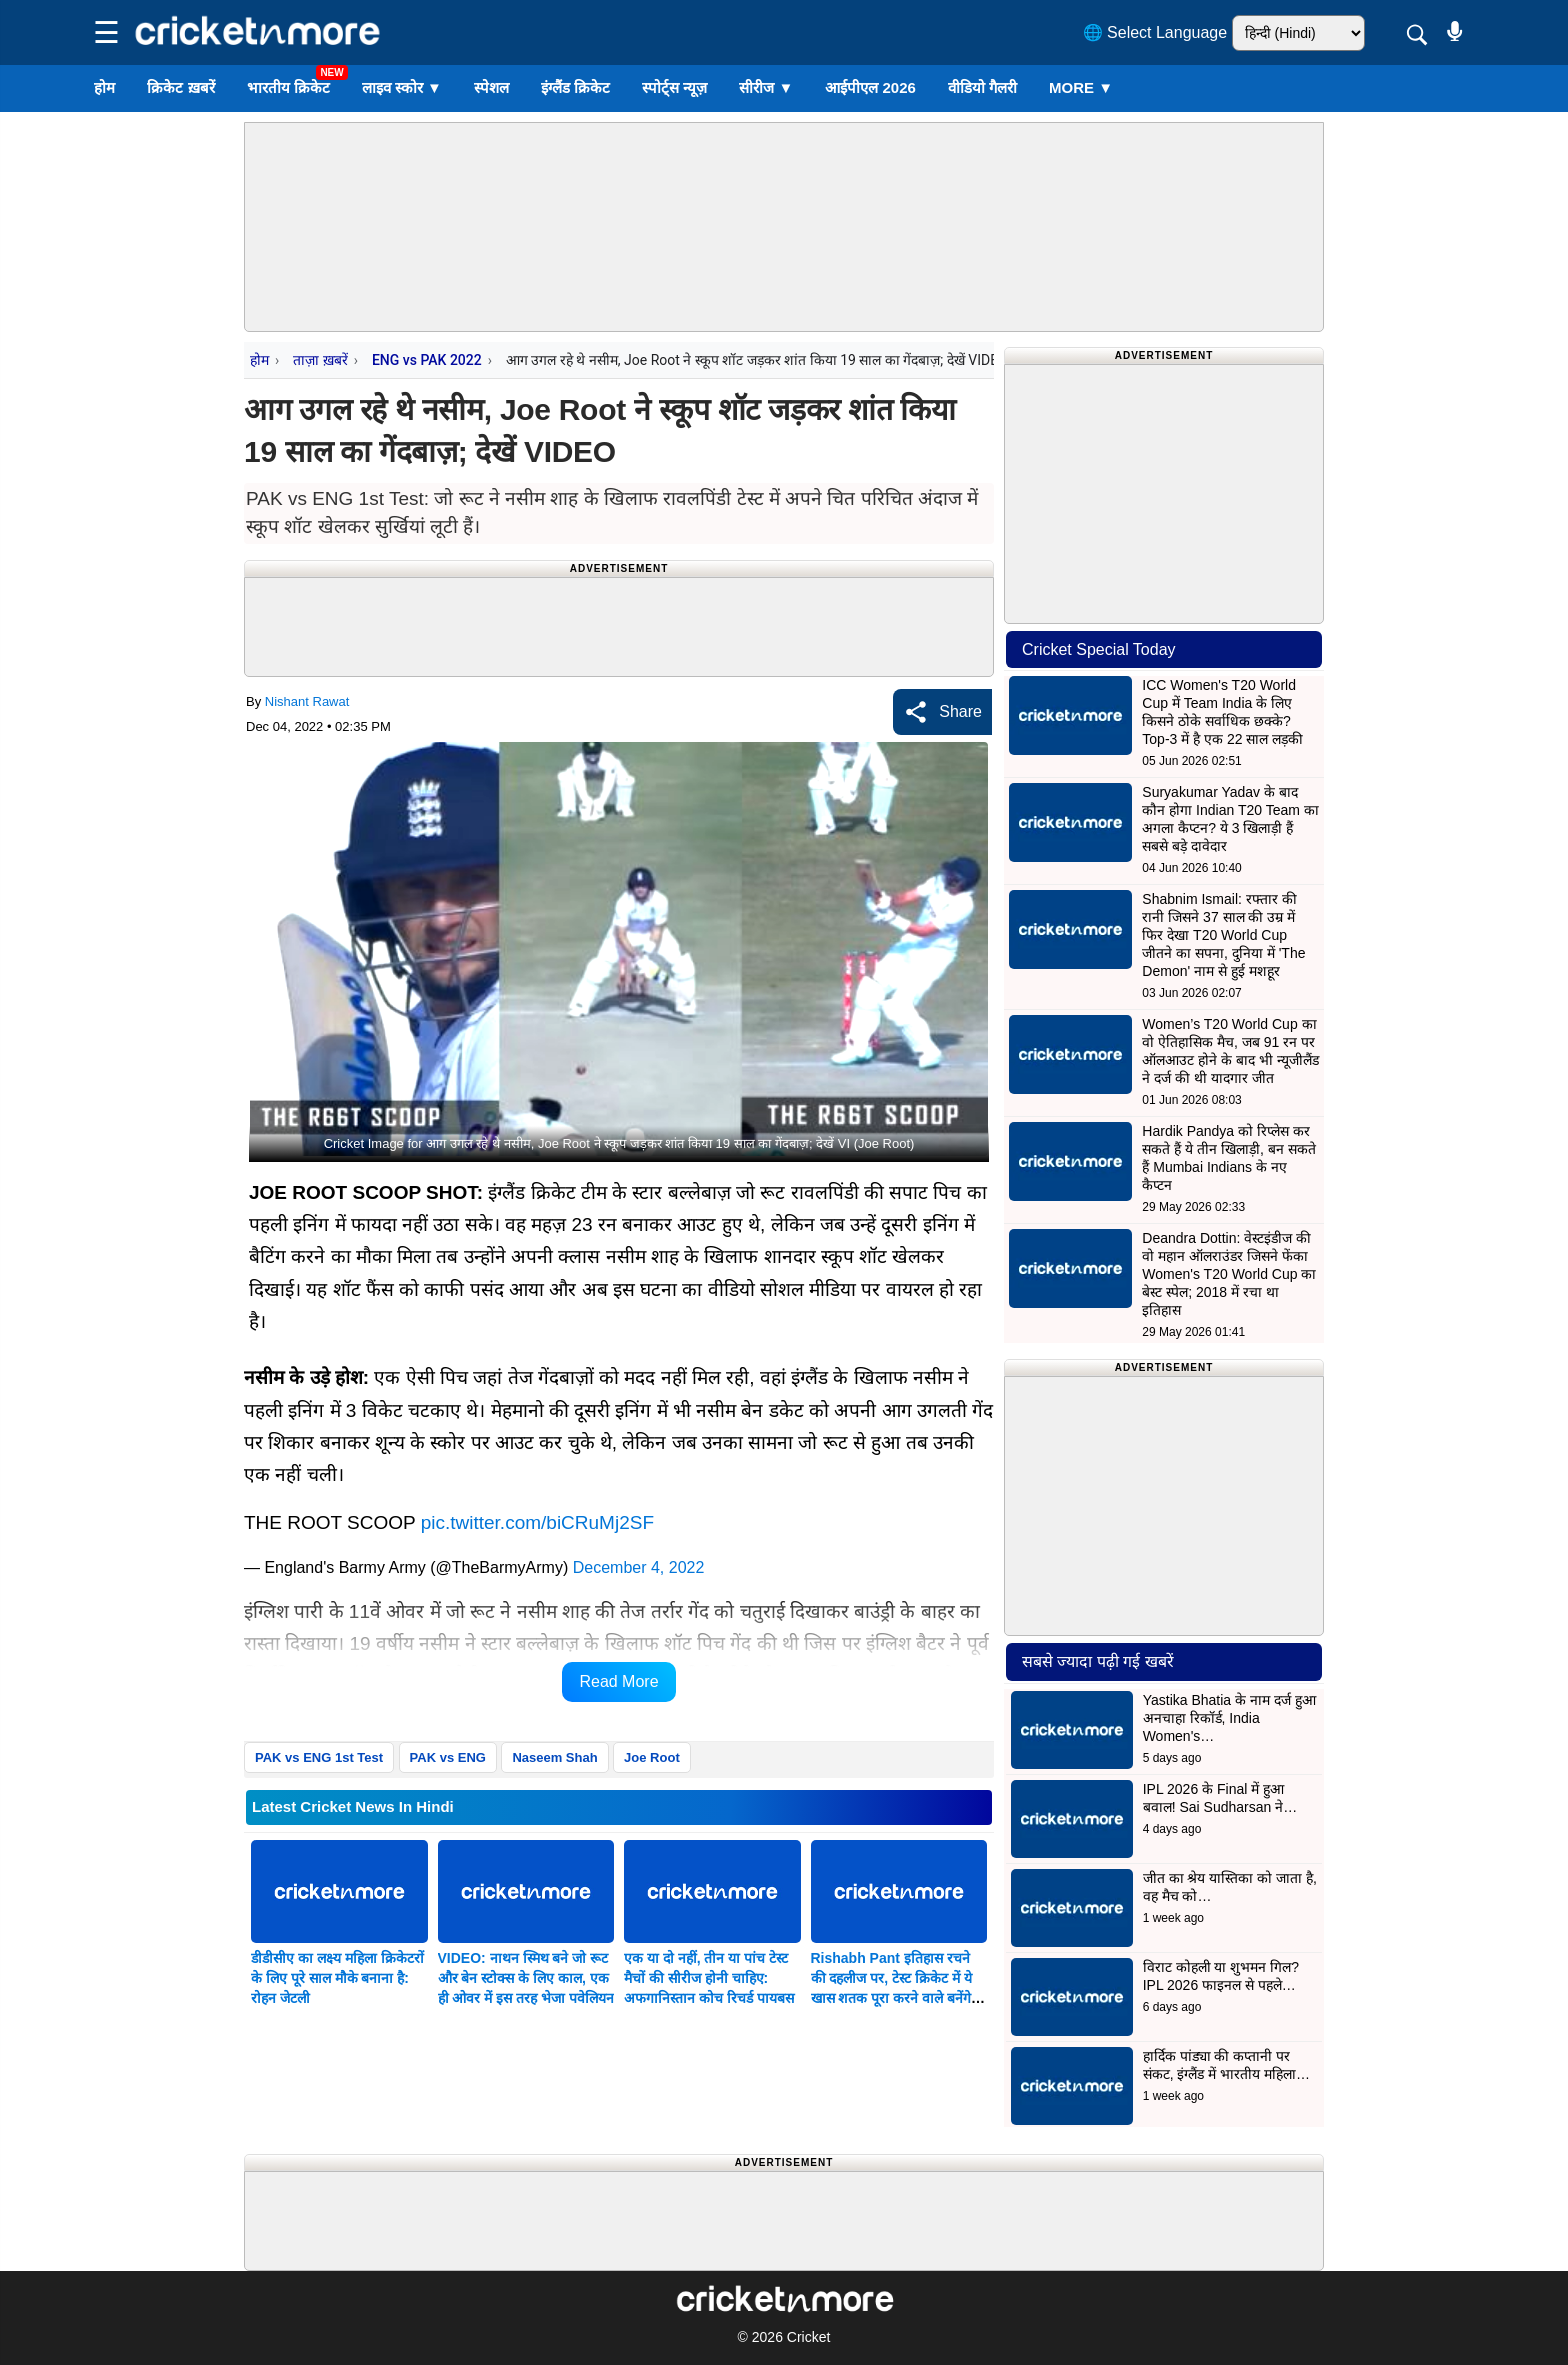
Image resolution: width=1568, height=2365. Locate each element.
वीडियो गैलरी (982, 87)
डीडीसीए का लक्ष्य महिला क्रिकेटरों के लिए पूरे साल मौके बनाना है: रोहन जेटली (337, 1978)
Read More (618, 1681)
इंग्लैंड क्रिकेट (575, 87)
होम (104, 87)
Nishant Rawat (307, 701)
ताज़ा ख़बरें (320, 360)
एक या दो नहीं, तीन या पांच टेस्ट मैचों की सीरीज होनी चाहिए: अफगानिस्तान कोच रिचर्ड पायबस (709, 1978)
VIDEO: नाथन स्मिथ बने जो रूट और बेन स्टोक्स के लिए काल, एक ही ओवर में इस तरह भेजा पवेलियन (526, 1978)
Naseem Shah (554, 1757)
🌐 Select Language (1155, 32)
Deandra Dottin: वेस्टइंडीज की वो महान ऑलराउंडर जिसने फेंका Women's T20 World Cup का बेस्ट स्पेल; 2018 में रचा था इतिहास (1229, 1274)
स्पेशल (491, 87)
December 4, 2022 (639, 1567)
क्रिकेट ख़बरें (180, 87)
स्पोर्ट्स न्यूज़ (674, 87)
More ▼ (1081, 87)
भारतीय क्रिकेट (288, 87)
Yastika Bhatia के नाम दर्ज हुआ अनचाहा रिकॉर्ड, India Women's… (1229, 1718)
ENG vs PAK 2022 (427, 360)
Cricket (809, 2337)
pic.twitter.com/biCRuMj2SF (537, 1522)
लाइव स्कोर (402, 87)
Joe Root (652, 1757)
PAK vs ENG (448, 1757)
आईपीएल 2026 (870, 87)
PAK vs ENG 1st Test (319, 1757)
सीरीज (766, 87)
